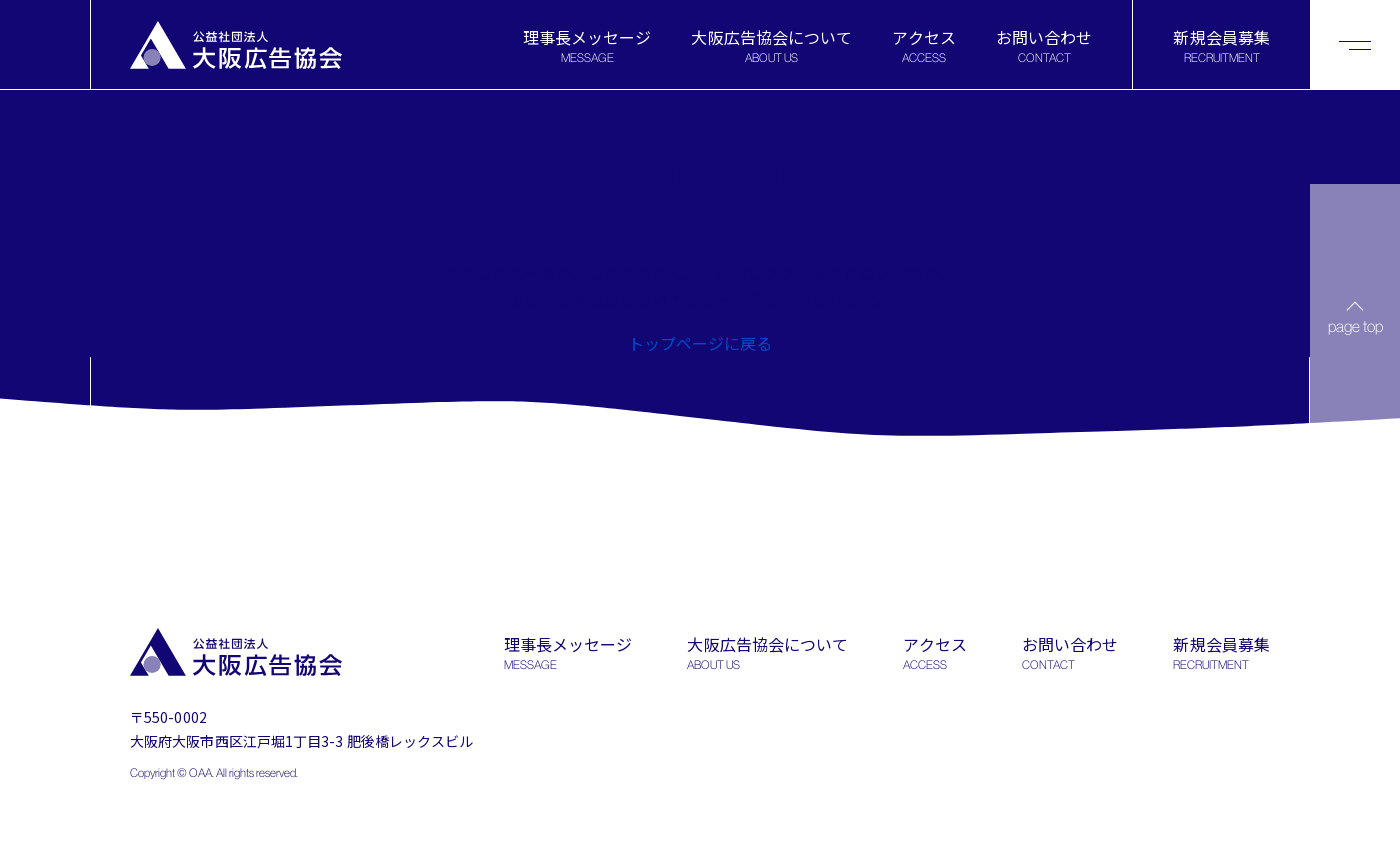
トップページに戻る (700, 343)
